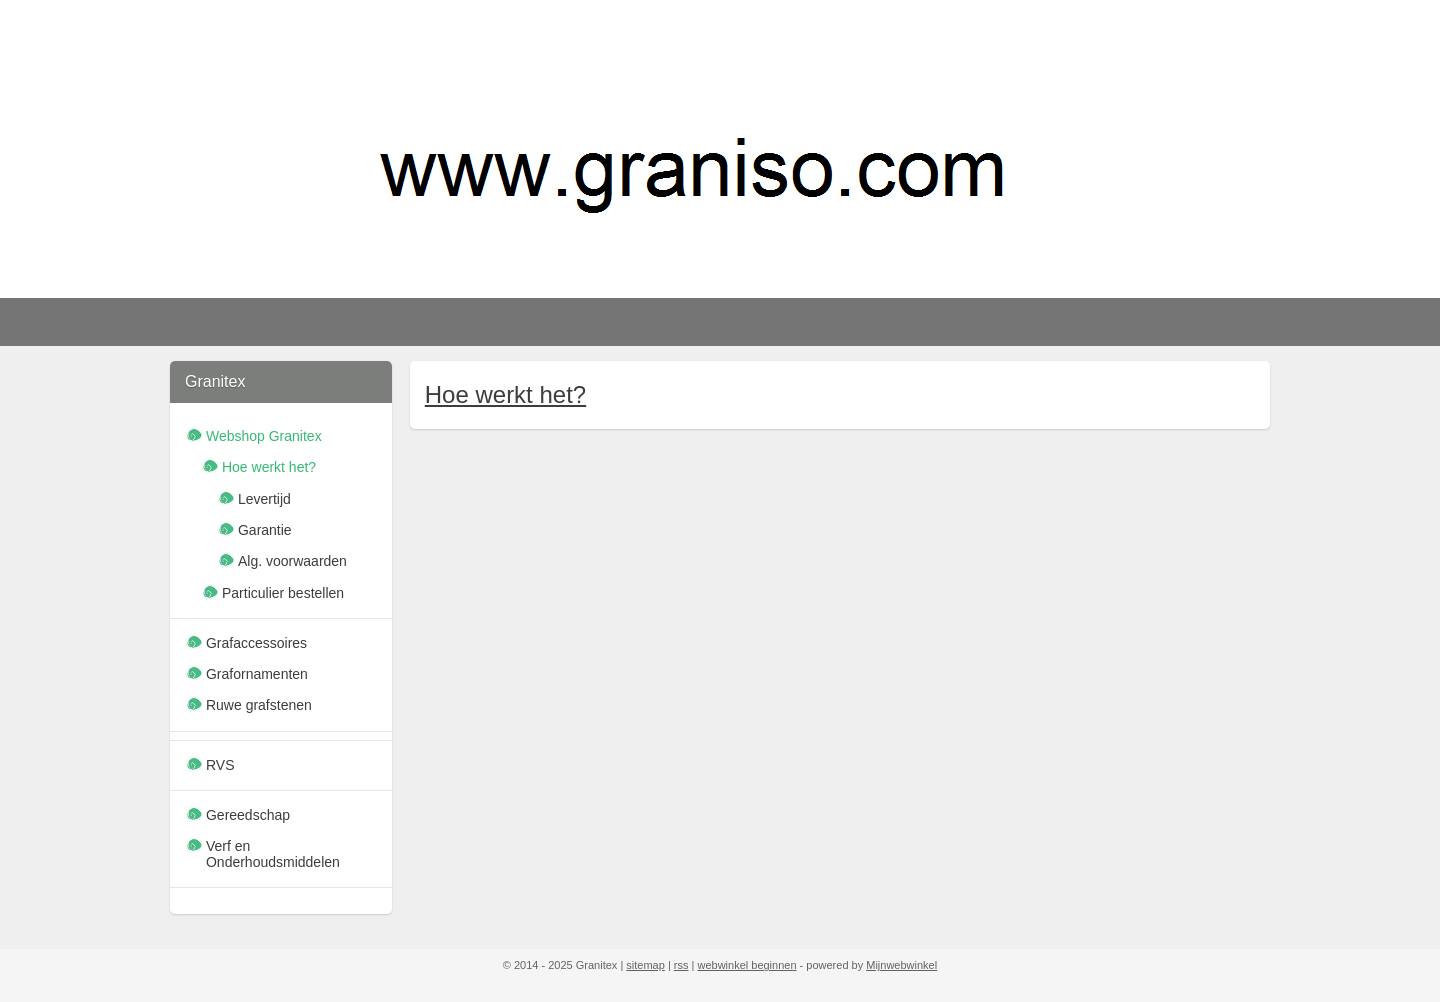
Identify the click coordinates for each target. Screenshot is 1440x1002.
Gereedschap (248, 815)
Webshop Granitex (264, 436)
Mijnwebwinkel (901, 965)
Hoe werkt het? (504, 394)
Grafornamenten (257, 674)
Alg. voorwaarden (292, 561)
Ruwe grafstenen (259, 705)
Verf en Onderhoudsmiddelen (273, 853)
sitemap (645, 965)
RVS (220, 765)
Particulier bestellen (283, 593)
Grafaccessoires (256, 643)
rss (681, 965)
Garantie (265, 530)
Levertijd (264, 499)
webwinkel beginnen (746, 965)
